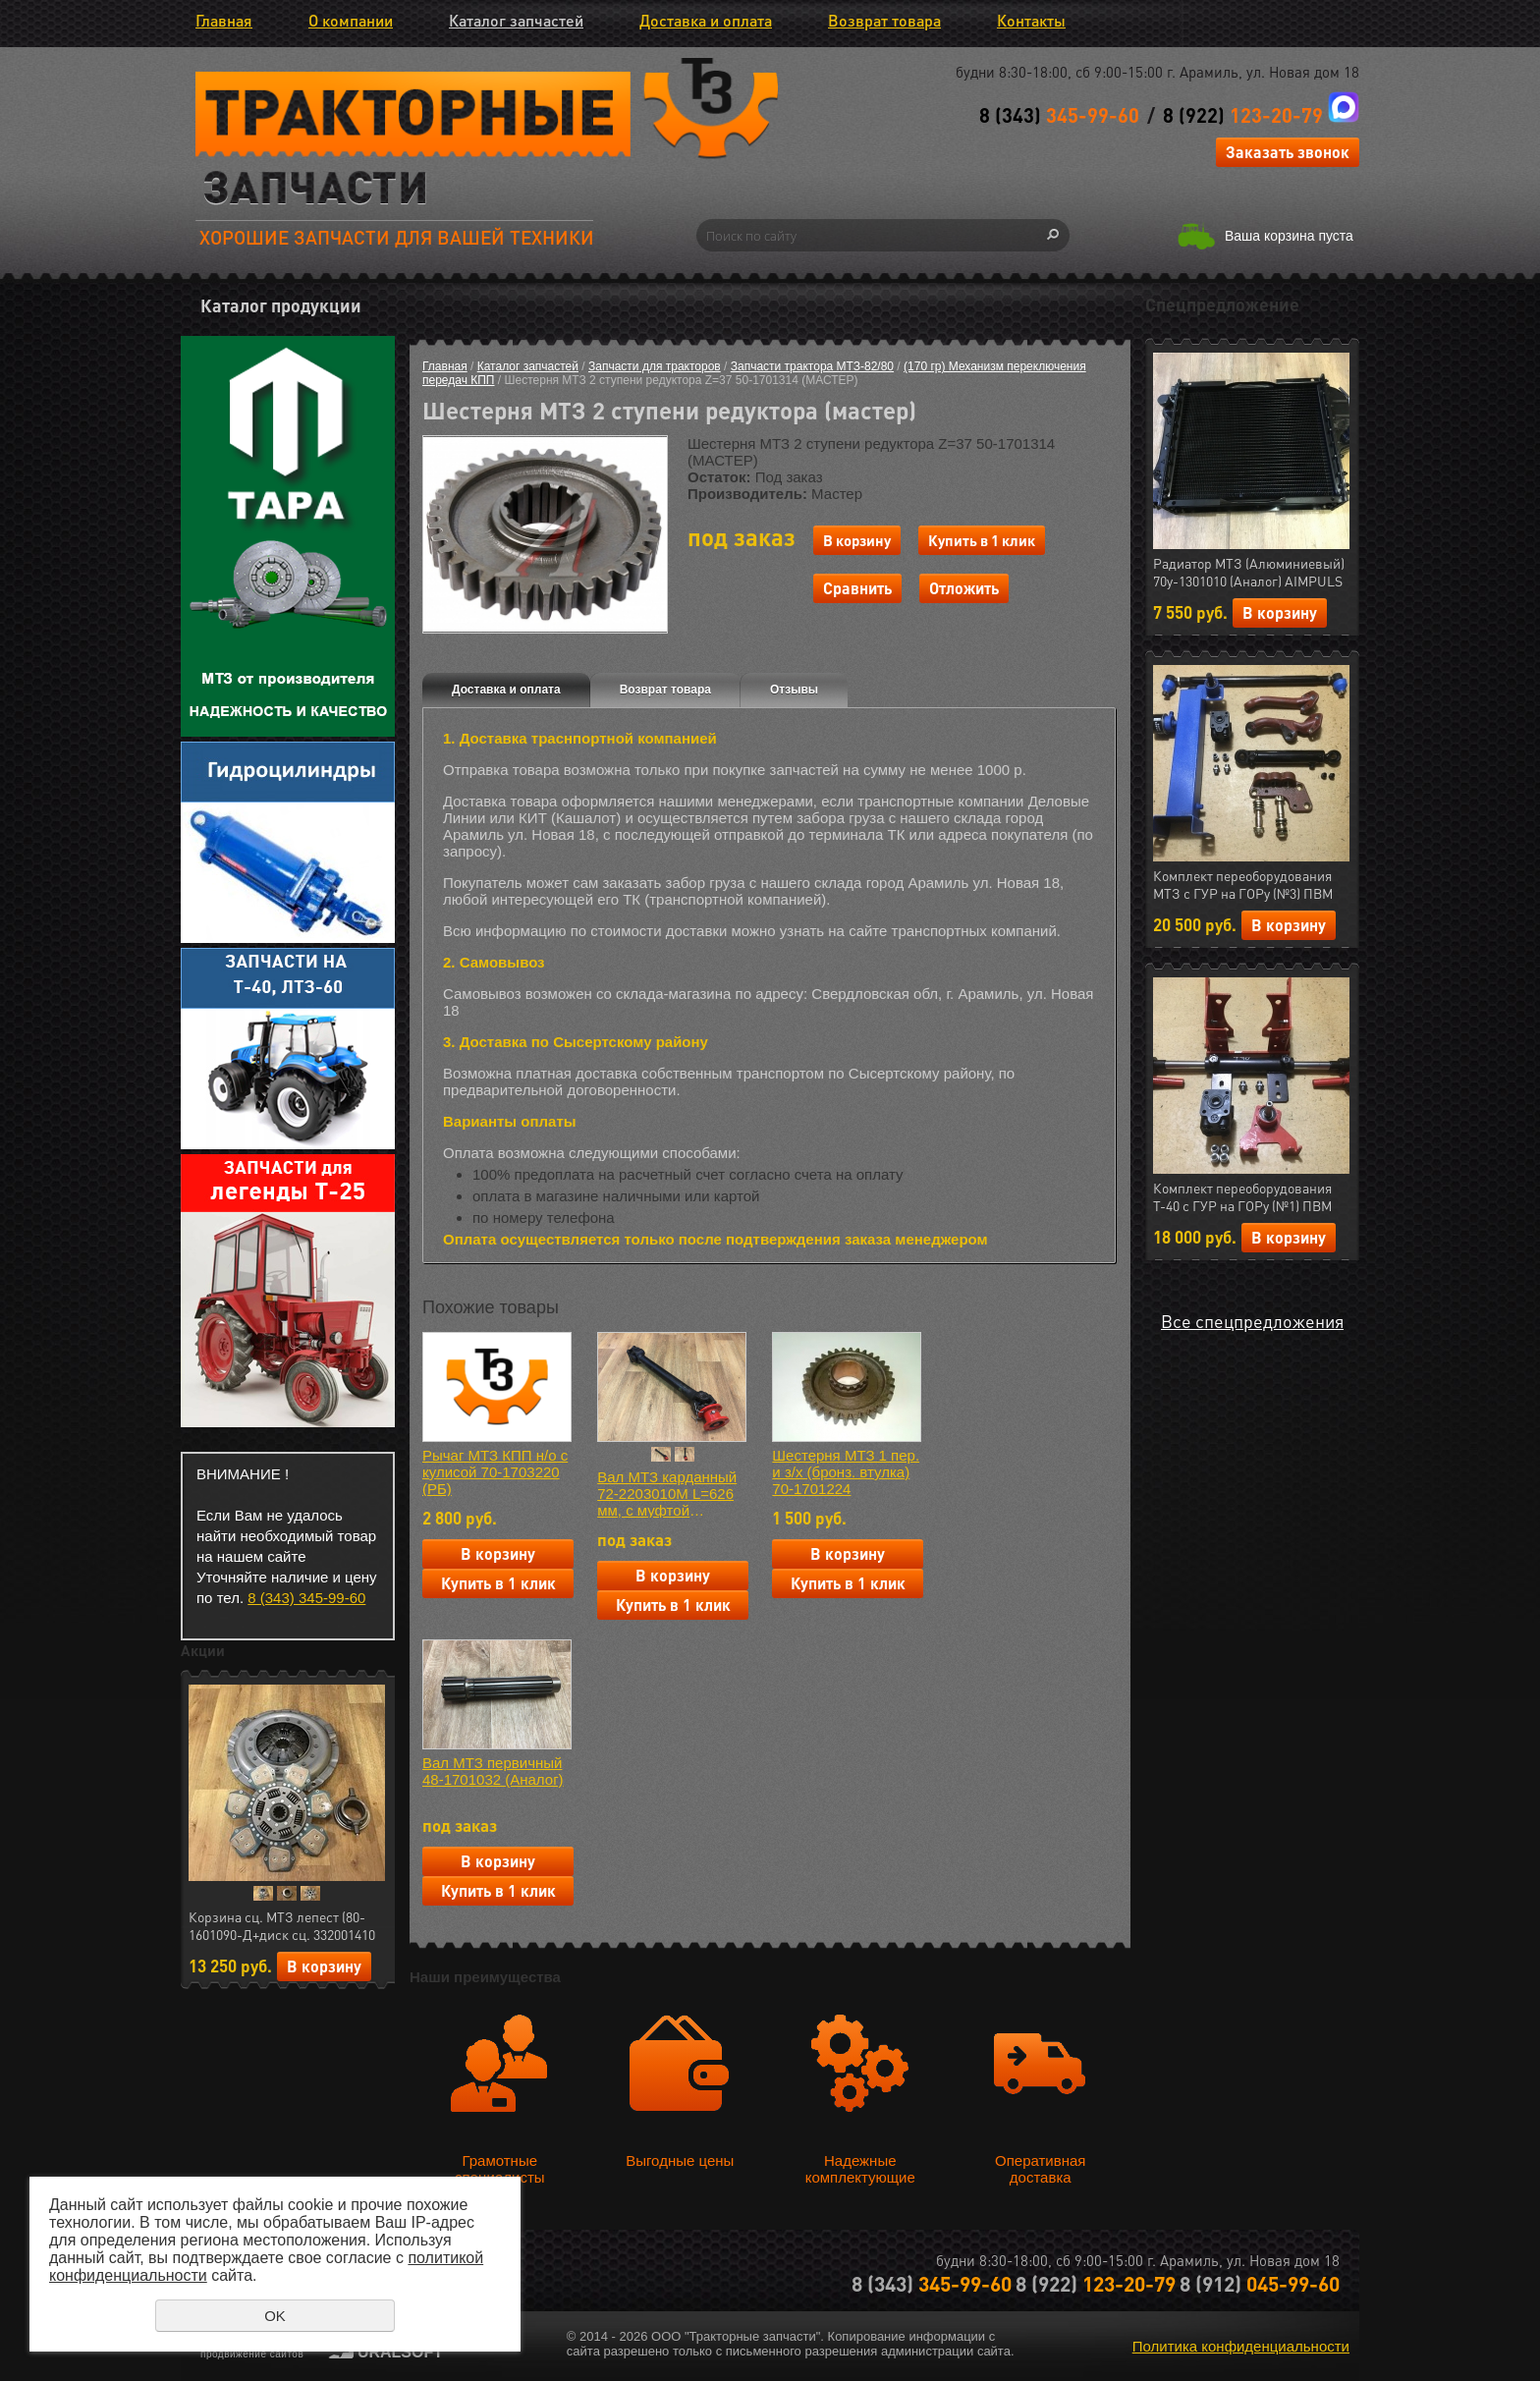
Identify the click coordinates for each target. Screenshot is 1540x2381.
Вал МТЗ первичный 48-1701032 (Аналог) (493, 1771)
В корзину (324, 1966)
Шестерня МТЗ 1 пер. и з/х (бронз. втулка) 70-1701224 (845, 1472)
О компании (350, 20)
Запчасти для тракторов (654, 366)
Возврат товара (884, 20)
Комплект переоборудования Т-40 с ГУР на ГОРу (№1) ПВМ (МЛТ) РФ (1242, 1197)
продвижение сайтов (251, 2354)
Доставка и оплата (705, 20)
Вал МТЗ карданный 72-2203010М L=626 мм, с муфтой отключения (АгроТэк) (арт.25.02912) (671, 1493)
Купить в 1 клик (981, 540)
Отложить (964, 588)
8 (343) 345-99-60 (306, 1597)
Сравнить (857, 588)
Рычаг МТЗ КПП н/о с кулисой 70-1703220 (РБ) (495, 1472)
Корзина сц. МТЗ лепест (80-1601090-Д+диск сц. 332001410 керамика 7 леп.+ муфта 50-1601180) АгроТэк (282, 1926)
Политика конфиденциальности (1240, 2346)
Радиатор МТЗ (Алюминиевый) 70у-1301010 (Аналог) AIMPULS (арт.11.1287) (1249, 572)
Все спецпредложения (1252, 1320)
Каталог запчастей (516, 20)
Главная (223, 20)
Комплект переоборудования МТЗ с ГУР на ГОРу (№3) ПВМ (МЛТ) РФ (1243, 885)
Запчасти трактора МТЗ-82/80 (812, 366)
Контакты (1031, 20)
